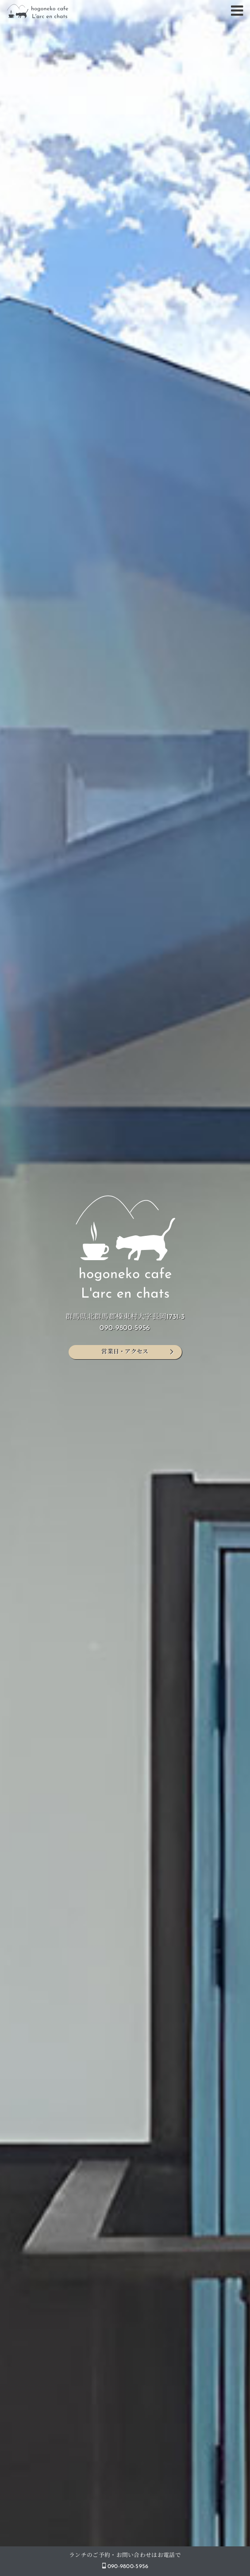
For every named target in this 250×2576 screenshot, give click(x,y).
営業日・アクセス (125, 1352)
